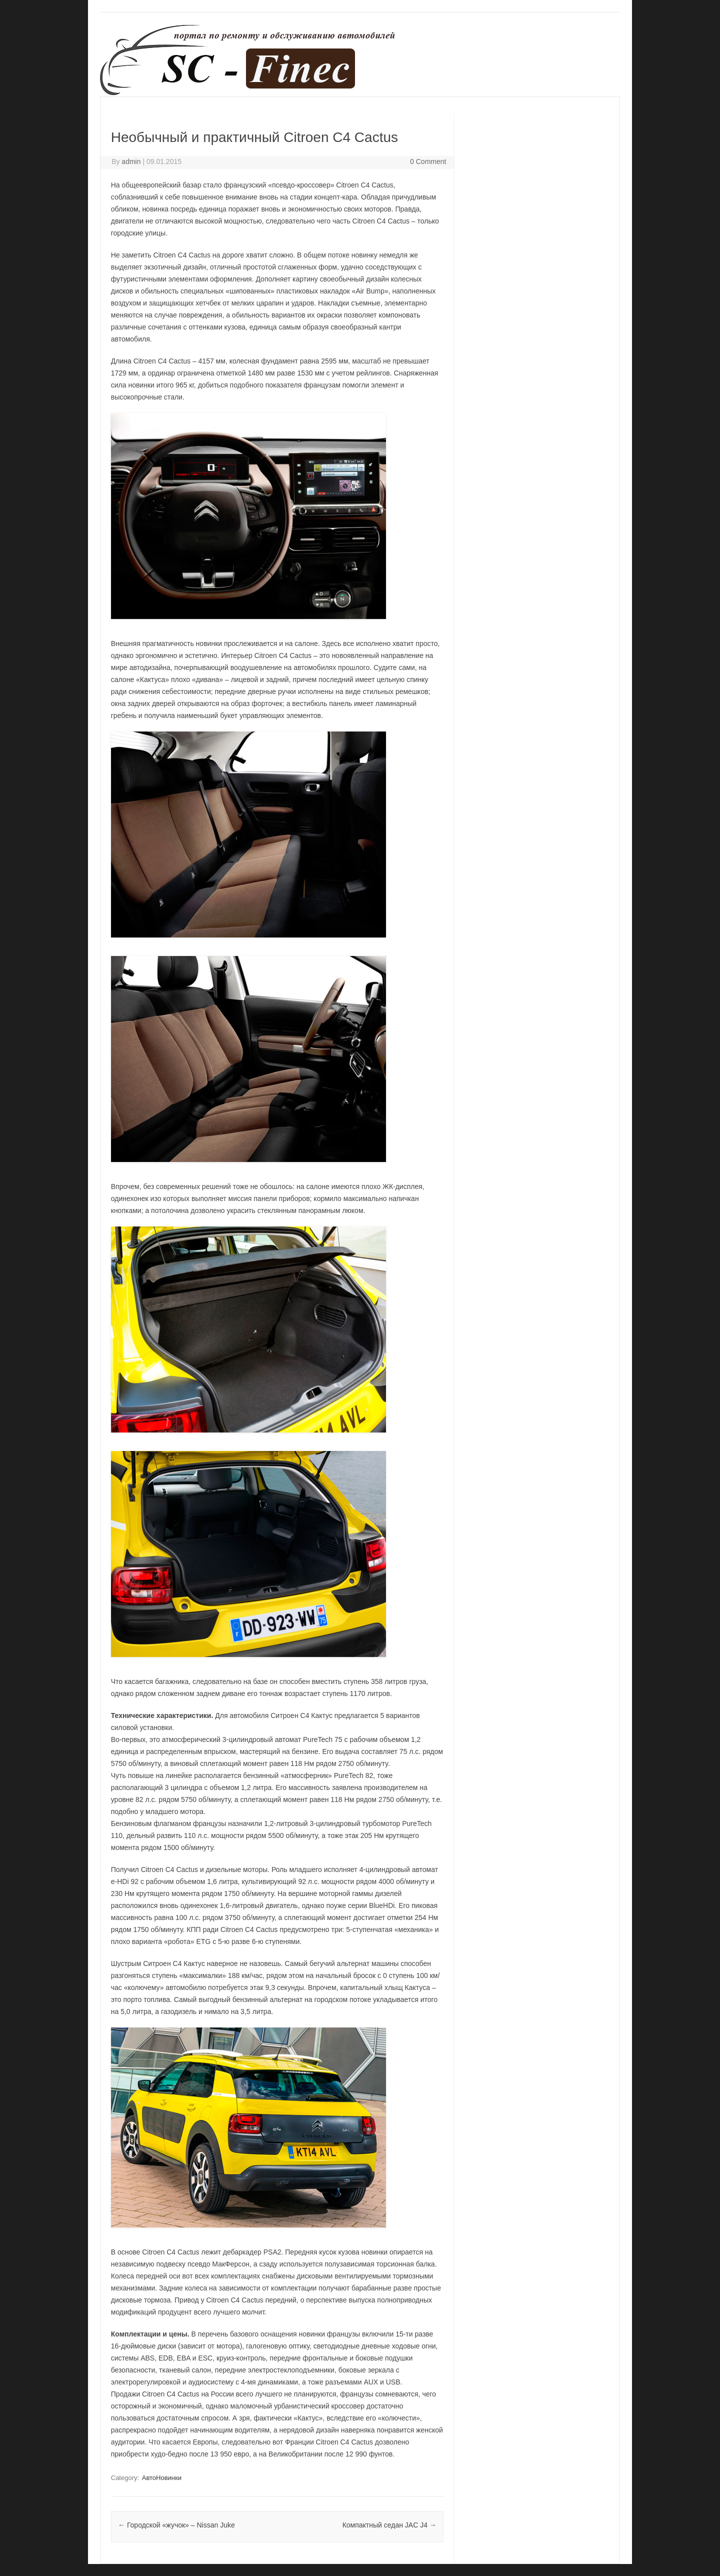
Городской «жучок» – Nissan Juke (176, 2525)
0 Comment (428, 162)
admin (131, 162)
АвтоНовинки (162, 2478)
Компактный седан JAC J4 (389, 2525)
